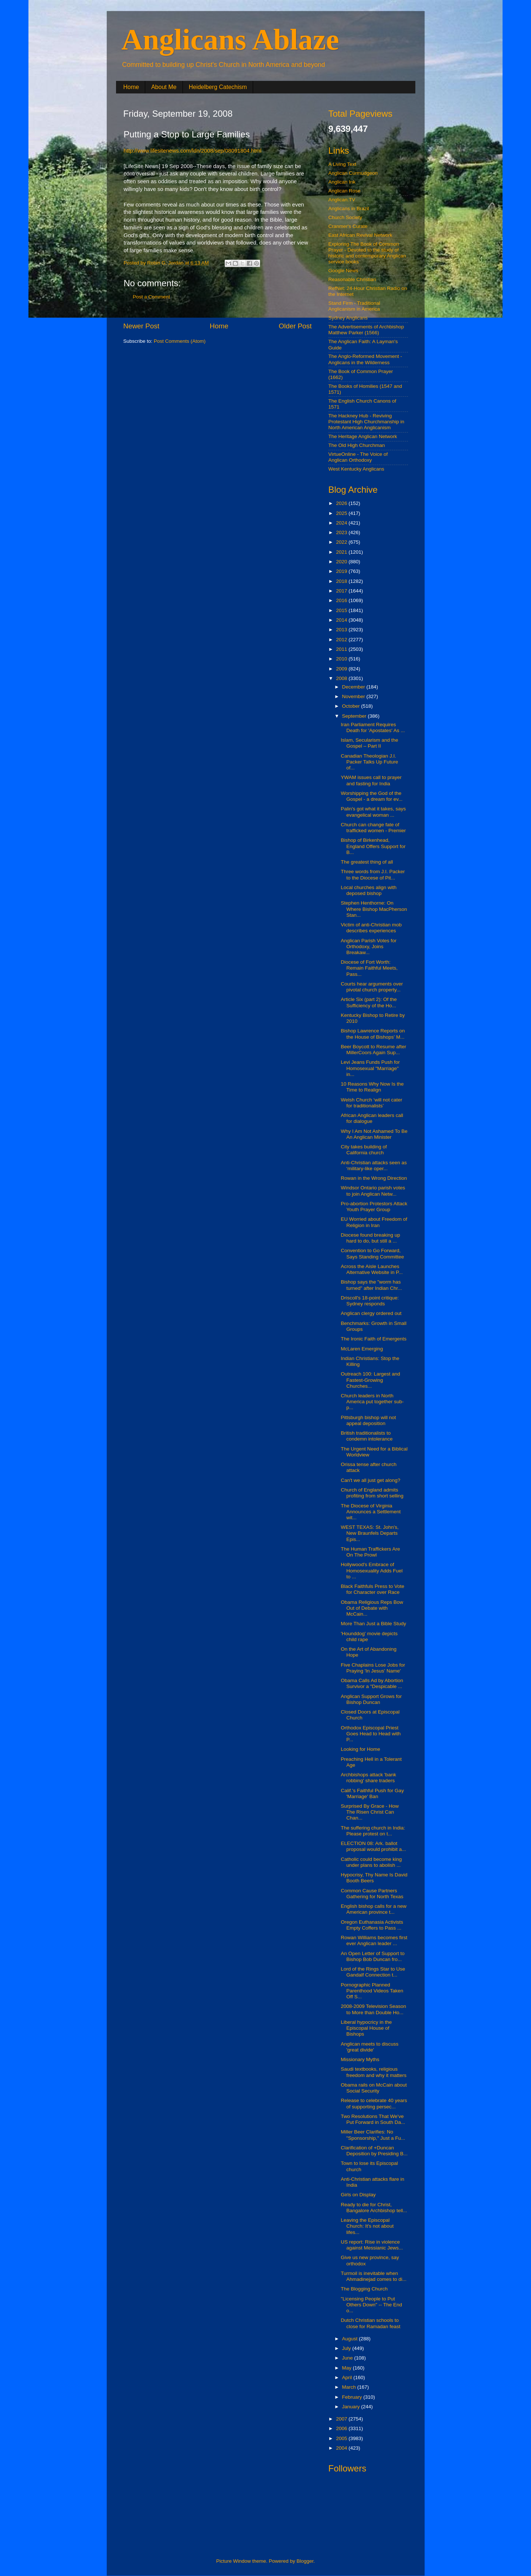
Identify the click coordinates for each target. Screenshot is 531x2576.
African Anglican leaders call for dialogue (372, 1118)
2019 (342, 571)
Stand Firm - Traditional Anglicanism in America (354, 306)
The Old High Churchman (357, 445)
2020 (342, 561)
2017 (342, 591)
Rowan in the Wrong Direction (374, 1178)
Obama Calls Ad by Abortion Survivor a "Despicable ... (372, 1683)
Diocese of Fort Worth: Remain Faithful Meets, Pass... (369, 968)
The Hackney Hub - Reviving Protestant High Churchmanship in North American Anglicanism (367, 421)
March (349, 2387)
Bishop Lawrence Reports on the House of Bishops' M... (373, 1033)
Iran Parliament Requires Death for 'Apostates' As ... (373, 727)
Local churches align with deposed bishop (368, 890)
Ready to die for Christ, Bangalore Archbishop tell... (374, 2207)
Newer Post (141, 326)
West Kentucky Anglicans (356, 469)
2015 (342, 610)
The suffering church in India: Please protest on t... (373, 1831)
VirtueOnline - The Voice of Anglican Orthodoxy (358, 457)
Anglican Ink (342, 182)
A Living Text (343, 164)
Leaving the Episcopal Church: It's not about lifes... (367, 2226)
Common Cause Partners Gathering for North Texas (372, 1893)
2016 (342, 600)
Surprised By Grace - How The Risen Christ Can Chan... (370, 1812)
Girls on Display (358, 2194)
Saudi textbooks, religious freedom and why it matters (373, 2072)
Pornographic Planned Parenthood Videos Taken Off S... (372, 1990)
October (351, 706)
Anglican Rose (345, 191)
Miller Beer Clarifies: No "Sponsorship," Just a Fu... (373, 2135)
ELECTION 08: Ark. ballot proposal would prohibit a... (373, 1846)
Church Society (345, 217)
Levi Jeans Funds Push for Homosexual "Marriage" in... (370, 1068)
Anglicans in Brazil (349, 208)
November (354, 696)
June (348, 2358)
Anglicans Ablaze (230, 39)
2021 (342, 552)
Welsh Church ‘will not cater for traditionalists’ (371, 1102)
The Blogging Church (364, 2289)
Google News (343, 270)
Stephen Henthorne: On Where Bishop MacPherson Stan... (374, 909)
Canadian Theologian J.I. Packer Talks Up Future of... (369, 762)
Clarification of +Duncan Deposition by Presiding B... (374, 2150)
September (355, 716)
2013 (342, 629)
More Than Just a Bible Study (373, 1623)
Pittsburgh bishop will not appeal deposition (368, 1420)
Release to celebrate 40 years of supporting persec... (374, 2103)
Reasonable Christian (352, 279)
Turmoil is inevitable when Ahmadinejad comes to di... (373, 2276)
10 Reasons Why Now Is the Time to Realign (372, 1087)
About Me (163, 87)
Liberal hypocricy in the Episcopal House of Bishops (366, 2028)
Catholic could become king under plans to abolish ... (371, 1862)
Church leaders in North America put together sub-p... (372, 1401)
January (351, 2406)
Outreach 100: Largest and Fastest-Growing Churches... (370, 1379)
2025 (342, 513)
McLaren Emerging (362, 1349)
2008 (342, 678)
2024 (342, 523)
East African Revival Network (360, 235)
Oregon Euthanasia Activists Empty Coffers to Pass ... (372, 1925)
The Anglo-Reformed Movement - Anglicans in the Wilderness (365, 359)
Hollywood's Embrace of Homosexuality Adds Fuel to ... (371, 1570)
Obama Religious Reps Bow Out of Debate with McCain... (372, 1608)
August (350, 2338)
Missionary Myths (360, 2059)
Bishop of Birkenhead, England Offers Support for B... (373, 846)
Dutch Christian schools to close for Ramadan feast (370, 2323)
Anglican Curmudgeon (353, 173)
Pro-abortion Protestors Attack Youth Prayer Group (374, 1206)
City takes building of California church (364, 1149)
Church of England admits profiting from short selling (372, 1493)
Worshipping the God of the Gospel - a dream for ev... (371, 796)
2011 (342, 649)
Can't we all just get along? (370, 1480)
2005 (342, 2438)
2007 (342, 2419)
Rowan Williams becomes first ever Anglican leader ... (374, 1940)
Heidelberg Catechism (218, 87)
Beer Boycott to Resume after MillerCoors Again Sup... (373, 1049)
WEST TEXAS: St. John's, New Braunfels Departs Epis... (370, 1533)
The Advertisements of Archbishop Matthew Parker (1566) (366, 329)
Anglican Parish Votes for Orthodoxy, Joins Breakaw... (368, 946)
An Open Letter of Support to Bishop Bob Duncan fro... (373, 1956)
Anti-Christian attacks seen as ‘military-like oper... (374, 1165)
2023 (342, 532)
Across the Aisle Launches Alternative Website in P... (372, 1269)
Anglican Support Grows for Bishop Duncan (371, 1699)
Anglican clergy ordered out (371, 1313)
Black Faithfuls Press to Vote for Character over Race (372, 1589)
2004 (342, 2448)
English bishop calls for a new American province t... (373, 1909)
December (354, 687)
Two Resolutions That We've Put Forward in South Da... (373, 2119)
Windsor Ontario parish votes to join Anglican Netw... (373, 1190)
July (347, 2348)
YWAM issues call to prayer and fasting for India (371, 780)
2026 (342, 503)
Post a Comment (151, 297)
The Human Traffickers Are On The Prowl (370, 1552)
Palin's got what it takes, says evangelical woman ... (373, 811)
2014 (342, 620)
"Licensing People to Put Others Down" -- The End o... (371, 2304)
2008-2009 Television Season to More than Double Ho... (373, 2009)
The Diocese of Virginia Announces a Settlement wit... (371, 1511)
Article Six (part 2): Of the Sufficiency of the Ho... (369, 1002)
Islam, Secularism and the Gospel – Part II (369, 743)
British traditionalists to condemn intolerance (366, 1436)
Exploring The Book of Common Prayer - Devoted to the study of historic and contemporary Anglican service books (367, 253)
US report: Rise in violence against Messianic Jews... (372, 2245)
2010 (342, 659)
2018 (342, 581)
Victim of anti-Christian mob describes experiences (371, 927)
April (348, 2377)
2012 (342, 639)
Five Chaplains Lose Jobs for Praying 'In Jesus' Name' (373, 1668)
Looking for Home (360, 1749)
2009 (342, 669)
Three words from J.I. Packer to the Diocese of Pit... (373, 874)
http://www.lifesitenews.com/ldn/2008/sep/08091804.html (193, 151)
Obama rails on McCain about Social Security (374, 2088)
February (353, 2397)
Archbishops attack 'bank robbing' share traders (368, 1777)
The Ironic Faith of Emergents (373, 1339)
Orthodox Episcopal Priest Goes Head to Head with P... (371, 1733)
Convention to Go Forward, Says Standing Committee (372, 1253)
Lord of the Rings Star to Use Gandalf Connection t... (373, 1972)
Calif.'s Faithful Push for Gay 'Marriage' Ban (372, 1793)
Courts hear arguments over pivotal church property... (372, 987)
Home (131, 87)
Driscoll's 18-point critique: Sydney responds (370, 1300)
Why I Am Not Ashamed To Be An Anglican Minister (374, 1134)
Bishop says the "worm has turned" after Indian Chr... (371, 1285)
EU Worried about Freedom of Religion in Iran (374, 1222)
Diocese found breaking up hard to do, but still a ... (370, 1238)
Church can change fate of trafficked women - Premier (373, 827)
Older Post (295, 326)
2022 (342, 542)
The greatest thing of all (367, 862)
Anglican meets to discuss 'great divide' (369, 2047)
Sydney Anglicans (348, 318)
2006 (342, 2428)
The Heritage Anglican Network (363, 436)
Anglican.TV (342, 199)
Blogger (305, 2561)
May (347, 2368)
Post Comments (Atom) (179, 341)
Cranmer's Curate (348, 226)
